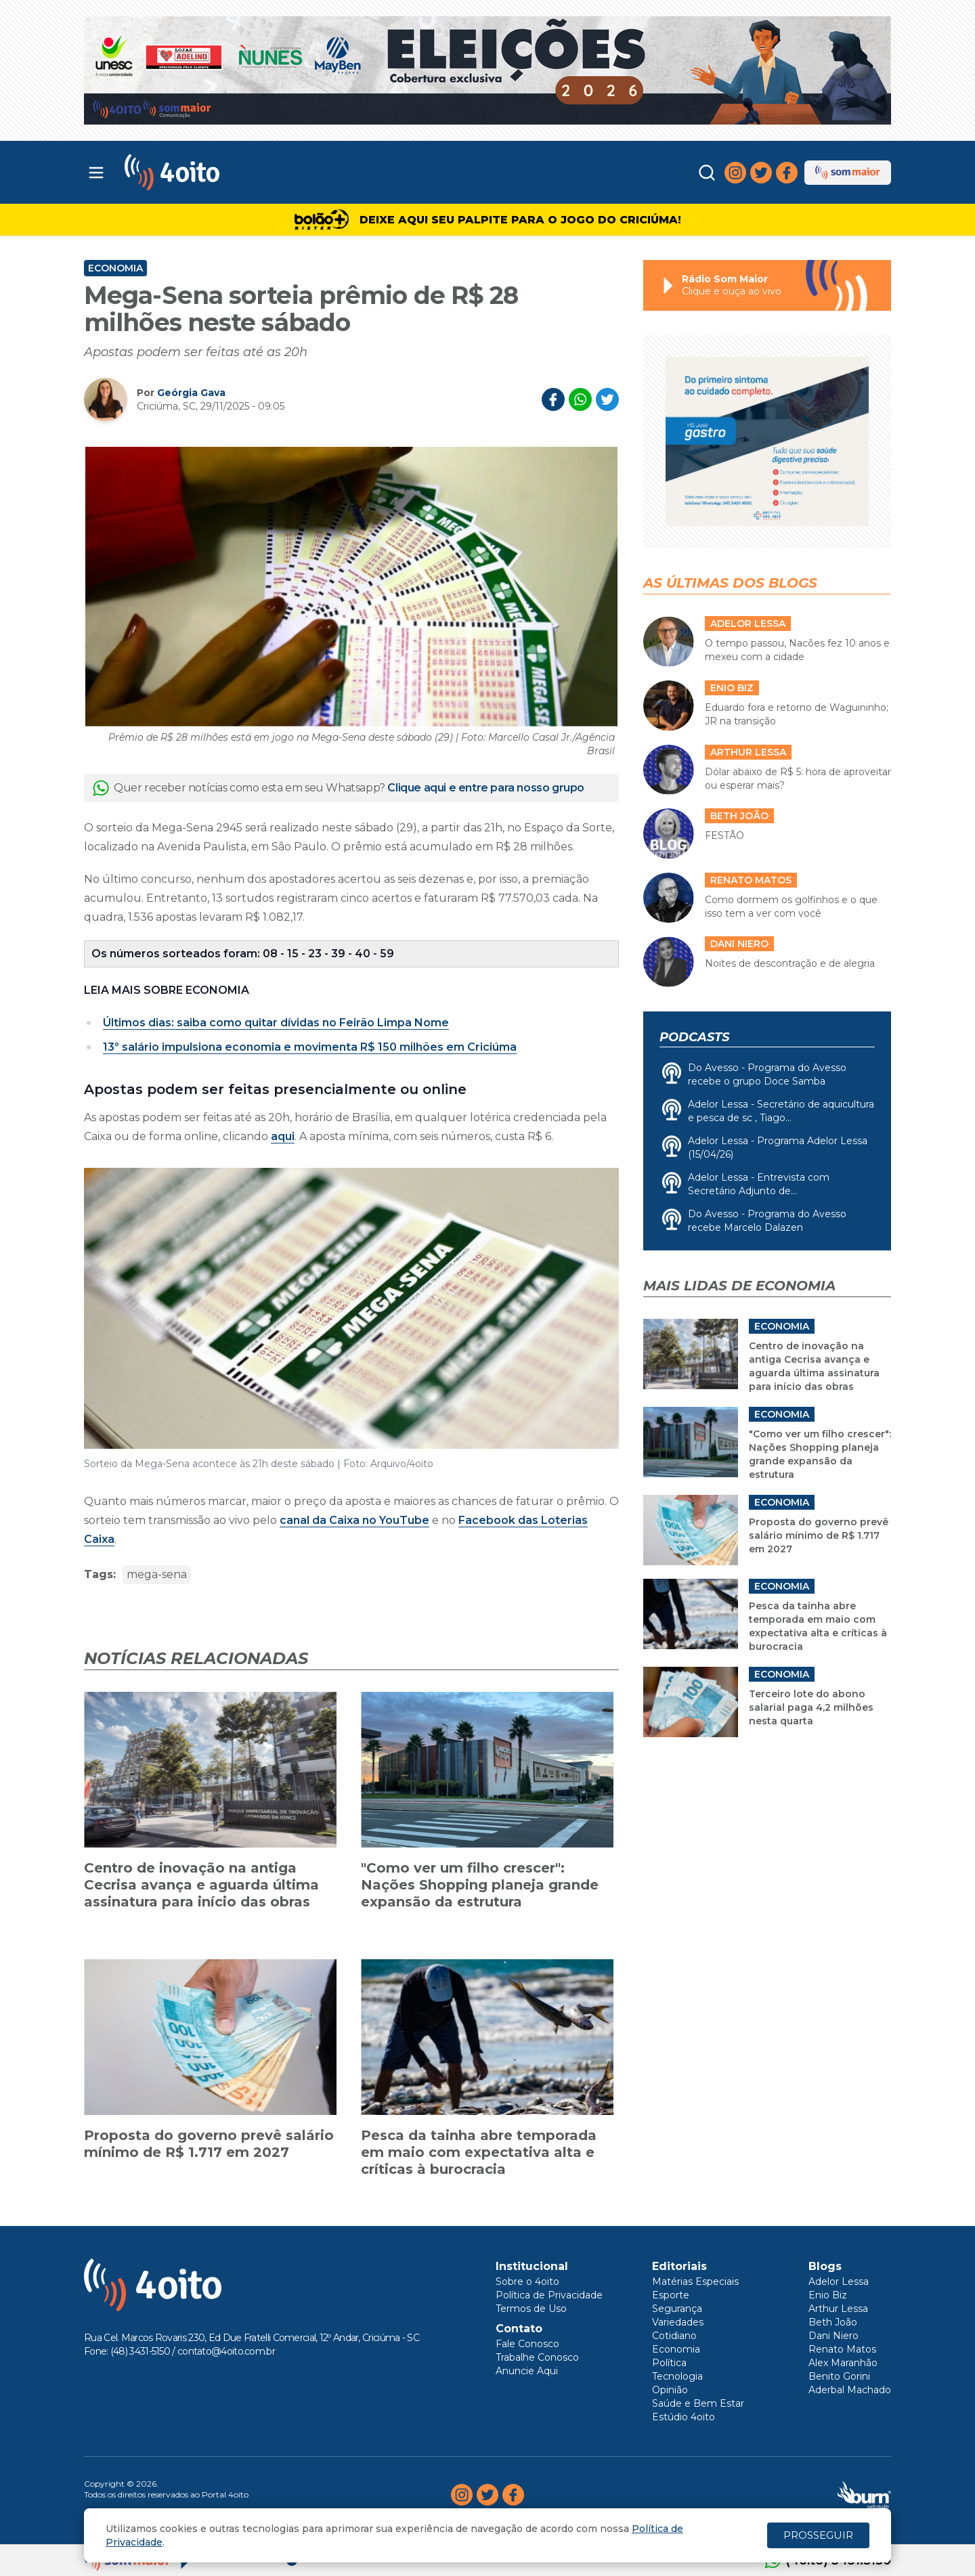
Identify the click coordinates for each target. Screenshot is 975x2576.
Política (669, 2363)
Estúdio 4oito (683, 2417)
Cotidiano (674, 2336)
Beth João (832, 2322)
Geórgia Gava (191, 393)
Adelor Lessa (838, 2281)
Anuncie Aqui (527, 2371)
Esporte (670, 2295)
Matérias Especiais (695, 2281)
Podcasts (694, 1037)
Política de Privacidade (549, 2295)
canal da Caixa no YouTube (354, 1520)
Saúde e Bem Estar (698, 2403)
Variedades (677, 2322)
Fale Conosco (527, 2344)
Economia (115, 268)
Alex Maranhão (843, 2363)
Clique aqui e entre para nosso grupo (485, 787)
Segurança (677, 2308)
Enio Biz (827, 2295)
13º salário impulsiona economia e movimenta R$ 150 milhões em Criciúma (310, 1047)
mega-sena (157, 1574)
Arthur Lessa (838, 2308)
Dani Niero (833, 2336)
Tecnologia (677, 2376)
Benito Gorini (839, 2376)
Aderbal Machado (849, 2390)
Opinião (670, 2390)
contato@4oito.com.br (226, 2351)
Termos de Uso (531, 2308)
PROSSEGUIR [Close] (818, 2535)
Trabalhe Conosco (537, 2357)
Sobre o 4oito (527, 2281)
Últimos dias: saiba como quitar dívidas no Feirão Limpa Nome (276, 1022)
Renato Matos (842, 2349)
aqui (283, 1136)
